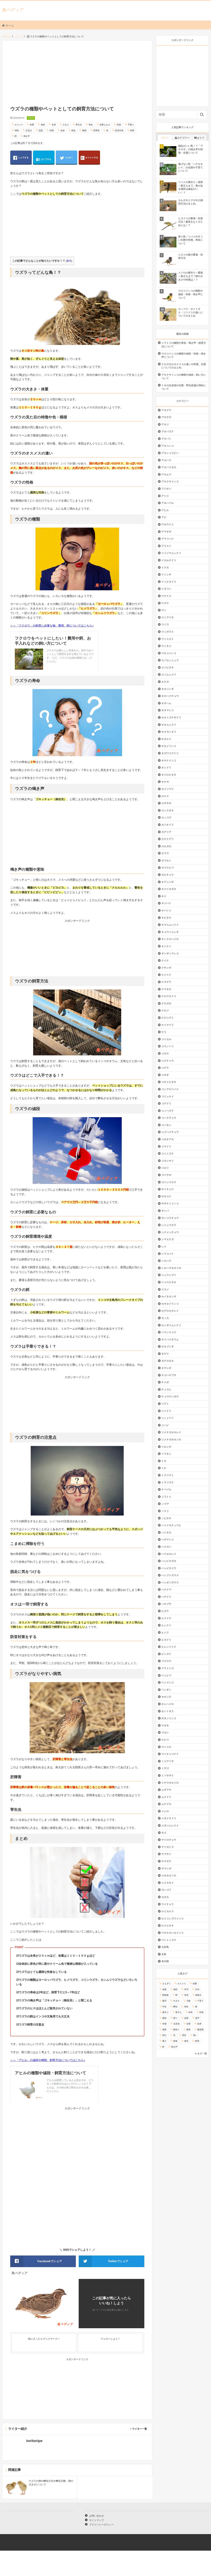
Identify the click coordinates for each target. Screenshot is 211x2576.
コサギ (165, 1075)
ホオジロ (166, 1696)
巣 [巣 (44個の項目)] (196, 2006)
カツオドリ (167, 824)
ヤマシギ (166, 1868)
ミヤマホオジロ (170, 1782)
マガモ (165, 1725)
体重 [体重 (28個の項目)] (195, 1983)
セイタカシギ (168, 1296)
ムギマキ (166, 1789)
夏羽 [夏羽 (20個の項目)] (164, 2001)
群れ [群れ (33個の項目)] (164, 2035)
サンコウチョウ (170, 1218)
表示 (69, 261)
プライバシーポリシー (101, 2550)
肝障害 (96, 130)
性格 (119, 124)
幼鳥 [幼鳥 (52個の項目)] (190, 2012)
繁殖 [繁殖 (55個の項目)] (188, 2029)
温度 (41, 130)
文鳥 (163, 1954)
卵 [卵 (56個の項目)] (176, 1995)
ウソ (163, 610)
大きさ (66, 124)
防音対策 (119, 130)
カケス (165, 796)
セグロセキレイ (170, 1310)
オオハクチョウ (170, 696)
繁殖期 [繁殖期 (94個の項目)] (200, 2029)
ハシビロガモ (168, 1561)
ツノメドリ (167, 1418)
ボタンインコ (168, 1718)
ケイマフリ (167, 1024)
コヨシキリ (167, 1160)
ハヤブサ (166, 1604)
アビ (163, 517)
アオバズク (167, 431)
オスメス (19, 124)
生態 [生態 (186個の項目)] (188, 2024)
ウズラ (18, 36)
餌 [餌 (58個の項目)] (163, 2047)
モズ (163, 1832)
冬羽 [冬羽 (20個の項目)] (186, 1989)
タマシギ (166, 1368)
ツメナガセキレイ (171, 1432)
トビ (163, 1468)
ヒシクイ (166, 1625)
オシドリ (166, 767)
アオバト (166, 438)
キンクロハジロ (170, 939)
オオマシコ (167, 710)
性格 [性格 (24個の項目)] (201, 2012)
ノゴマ (165, 1503)
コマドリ (166, 1146)
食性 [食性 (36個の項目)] (186, 2041)
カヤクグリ (167, 839)
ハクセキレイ (168, 1554)
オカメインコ (168, 746)
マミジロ (166, 1747)
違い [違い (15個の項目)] (195, 2035)
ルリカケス (167, 1911)
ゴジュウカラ (168, 1182)
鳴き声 (26, 136)
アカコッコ (167, 445)
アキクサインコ (170, 481)
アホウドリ (167, 524)
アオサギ (166, 417)
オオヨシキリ (168, 731)
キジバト (166, 903)
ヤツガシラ (167, 1847)
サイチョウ (167, 1189)
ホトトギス (167, 1711)
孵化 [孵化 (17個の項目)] (175, 2006)
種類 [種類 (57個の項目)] (164, 2029)
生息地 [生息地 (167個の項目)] (176, 2024)
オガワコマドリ (170, 753)
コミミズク (167, 1153)
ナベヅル (166, 1489)
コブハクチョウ (170, 1132)
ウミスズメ (167, 638)
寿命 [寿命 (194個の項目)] (186, 2006)
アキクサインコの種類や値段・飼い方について (183, 376)
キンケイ (166, 946)
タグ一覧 (202, 2053)
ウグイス (166, 596)
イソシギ (166, 574)
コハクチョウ (168, 1117)
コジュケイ (167, 1096)
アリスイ (166, 546)
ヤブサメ (166, 1854)
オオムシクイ (168, 724)
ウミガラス (167, 631)
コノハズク (167, 1110)
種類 (84, 130)
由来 (63, 130)
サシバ (165, 1210)
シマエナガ (167, 1239)
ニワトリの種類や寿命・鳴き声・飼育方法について (183, 344)
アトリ (165, 495)
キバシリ (166, 910)
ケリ (163, 1032)
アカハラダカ (168, 467)
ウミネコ (166, 646)
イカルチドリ (168, 560)
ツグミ (165, 1403)
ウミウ (165, 624)
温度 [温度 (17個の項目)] (186, 2018)
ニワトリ (166, 1496)
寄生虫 (79, 124)
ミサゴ (165, 1768)
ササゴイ (166, 1196)
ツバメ (165, 1425)
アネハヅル (167, 503)
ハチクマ (166, 1589)
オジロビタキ (168, 774)
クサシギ (166, 967)
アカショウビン (170, 453)
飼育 (132, 130)
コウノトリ (167, 1046)
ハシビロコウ (168, 1568)
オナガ (165, 781)
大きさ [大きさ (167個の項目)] (176, 2001)
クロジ (165, 1010)
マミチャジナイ (170, 1754)
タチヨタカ (167, 1360)
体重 (32, 124)
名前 (54, 124)
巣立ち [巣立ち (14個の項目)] (178, 2012)
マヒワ (165, 1739)
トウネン (166, 1453)
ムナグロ (166, 1804)
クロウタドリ (168, 996)
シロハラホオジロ (171, 1268)
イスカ (165, 567)
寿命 (91, 124)
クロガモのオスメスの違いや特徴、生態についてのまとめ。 (183, 366)
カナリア (166, 831)
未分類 (165, 1961)
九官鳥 (165, 1947)
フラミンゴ (167, 1668)
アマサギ (166, 531)
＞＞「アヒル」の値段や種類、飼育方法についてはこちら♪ (47, 2073)
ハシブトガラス (170, 1575)
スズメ (165, 1289)
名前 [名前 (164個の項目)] (186, 1995)
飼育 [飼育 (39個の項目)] (197, 2041)
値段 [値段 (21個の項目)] (175, 1989)
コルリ (165, 1167)
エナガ (165, 681)
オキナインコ (168, 760)
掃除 (17, 130)
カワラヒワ (167, 867)
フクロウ (166, 1661)
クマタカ (166, 989)
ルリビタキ (167, 1925)
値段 (43, 124)
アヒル (165, 510)
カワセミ (166, 860)
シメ (163, 1246)
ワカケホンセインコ (172, 1932)
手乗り (131, 124)
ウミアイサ (167, 617)
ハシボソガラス (170, 1582)
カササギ (166, 803)
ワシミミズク (168, 1940)
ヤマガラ (166, 1861)
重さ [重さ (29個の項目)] (164, 2041)
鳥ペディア (13, 10)
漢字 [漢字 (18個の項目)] (197, 2018)
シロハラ (166, 1260)
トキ (163, 1461)
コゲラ (165, 1067)
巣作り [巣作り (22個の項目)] (165, 2012)
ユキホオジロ (168, 1875)
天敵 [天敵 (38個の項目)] (188, 2001)
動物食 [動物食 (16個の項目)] (165, 1995)
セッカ (165, 1318)
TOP (6, 36)
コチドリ (166, 1103)
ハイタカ (166, 1532)
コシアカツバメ (170, 1089)
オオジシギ (167, 688)
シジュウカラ (168, 1225)
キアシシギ (167, 882)
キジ (163, 896)
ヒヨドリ (166, 1639)
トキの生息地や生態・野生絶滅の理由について (183, 387)
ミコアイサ (167, 1761)
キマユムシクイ (170, 924)
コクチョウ (167, 1060)
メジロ (165, 1811)
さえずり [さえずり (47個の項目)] (166, 1983)
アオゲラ (166, 410)
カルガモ (166, 846)
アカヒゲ (166, 474)
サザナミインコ (170, 1203)
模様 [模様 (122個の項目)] (164, 2018)
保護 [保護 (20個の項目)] (164, 1989)
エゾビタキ (167, 667)
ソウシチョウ (168, 1332)
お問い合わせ (96, 2541)
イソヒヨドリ (168, 581)
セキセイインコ (170, 1303)
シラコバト (167, 1253)
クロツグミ (167, 1017)
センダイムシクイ (171, 1325)
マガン (165, 1732)
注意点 (29, 130)
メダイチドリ (168, 1818)
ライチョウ (167, 1904)
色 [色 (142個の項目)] (174, 2035)
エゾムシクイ (168, 674)
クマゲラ (166, 982)
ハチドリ (166, 1596)
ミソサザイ (167, 1775)
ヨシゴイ (166, 1889)
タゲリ (165, 1353)
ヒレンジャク (168, 1646)
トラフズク (167, 1482)
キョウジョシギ (170, 932)
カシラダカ (167, 810)
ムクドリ (166, 1797)
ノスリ (165, 1511)
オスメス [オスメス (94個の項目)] (181, 1983)
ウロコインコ (168, 653)
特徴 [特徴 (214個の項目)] (164, 2024)
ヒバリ (165, 1632)
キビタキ (166, 917)
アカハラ (166, 460)
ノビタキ (166, 1518)
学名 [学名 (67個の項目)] (164, 2006)
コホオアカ (167, 1139)
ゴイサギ (166, 1175)
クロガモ (166, 1003)
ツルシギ (166, 1446)
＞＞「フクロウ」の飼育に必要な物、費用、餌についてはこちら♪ (52, 625)
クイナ (165, 960)
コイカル (166, 1039)
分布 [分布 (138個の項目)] (197, 1989)
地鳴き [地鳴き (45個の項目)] (198, 1995)
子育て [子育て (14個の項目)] (200, 2001)
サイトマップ (96, 2545)
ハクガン (166, 1546)
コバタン (166, 1125)
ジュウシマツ (168, 1275)
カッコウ (166, 817)
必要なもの (105, 124)
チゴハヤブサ (168, 1375)
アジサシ (166, 488)
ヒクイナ (166, 1618)
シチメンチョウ (170, 1232)
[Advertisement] (77, 73)
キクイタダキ (168, 889)
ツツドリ (166, 1411)
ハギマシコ (167, 1539)
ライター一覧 (139, 2454)
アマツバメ (167, 538)
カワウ (165, 853)
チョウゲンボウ (170, 1396)
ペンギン (166, 1689)
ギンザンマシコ (170, 953)
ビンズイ (166, 1654)
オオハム (166, 703)
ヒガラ (165, 1611)
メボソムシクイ (170, 1825)
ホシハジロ (167, 1704)
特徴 (52, 130)
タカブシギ (167, 1346)
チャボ (165, 1382)
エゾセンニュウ (170, 660)
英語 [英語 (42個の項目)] (184, 2035)
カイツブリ (167, 789)
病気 (73, 130)
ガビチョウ (167, 874)
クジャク (166, 974)
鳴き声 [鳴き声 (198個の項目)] (174, 2047)
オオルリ (166, 739)
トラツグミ (167, 1475)
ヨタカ (165, 1897)
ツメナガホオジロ (171, 1439)
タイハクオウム (170, 1339)
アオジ (165, 424)
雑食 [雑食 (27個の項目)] (175, 2041)
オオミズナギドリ (171, 717)
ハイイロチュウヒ (171, 1525)
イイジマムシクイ (171, 553)
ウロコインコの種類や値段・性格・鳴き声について (183, 355)
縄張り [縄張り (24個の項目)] (176, 2029)
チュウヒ (166, 1389)
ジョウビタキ (168, 1282)
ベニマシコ (167, 1682)
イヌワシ (166, 588)
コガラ (165, 1053)
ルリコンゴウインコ (172, 1918)
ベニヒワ (166, 1675)
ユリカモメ (167, 1882)
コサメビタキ (168, 1082)
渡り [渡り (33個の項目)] (175, 2018)
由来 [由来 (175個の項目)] (199, 2024)
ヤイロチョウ (168, 1839)
